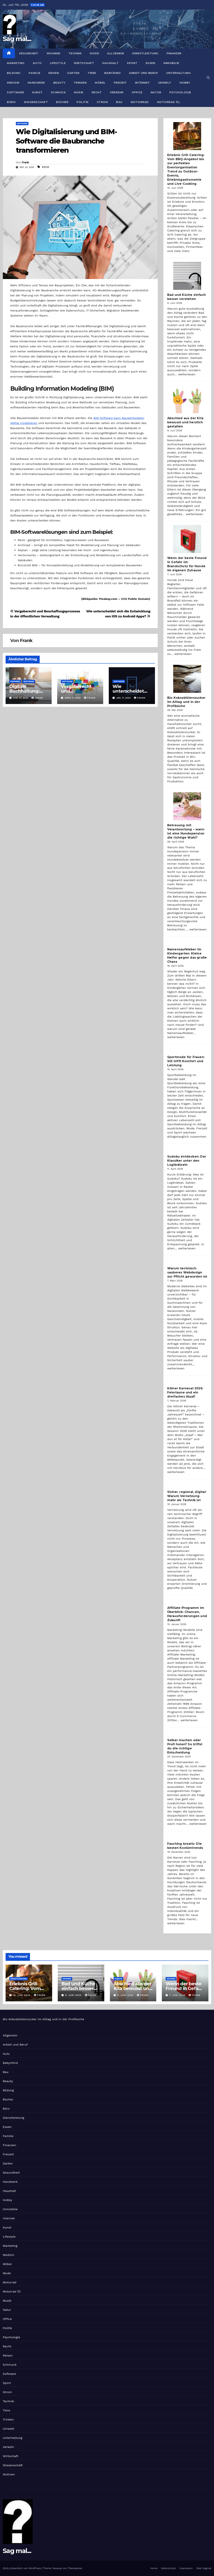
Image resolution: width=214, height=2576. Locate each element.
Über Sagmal (203, 2568)
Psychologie (180, 92)
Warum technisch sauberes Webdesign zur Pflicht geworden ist (187, 1272)
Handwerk (36, 82)
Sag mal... (17, 39)
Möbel (100, 82)
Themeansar (75, 2568)
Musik (78, 92)
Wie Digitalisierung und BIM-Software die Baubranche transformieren (66, 141)
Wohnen (53, 53)
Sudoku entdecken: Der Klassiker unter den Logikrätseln (186, 1160)
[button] (208, 78)
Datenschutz (168, 2568)
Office (137, 92)
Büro (11, 102)
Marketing (16, 63)
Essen (150, 63)
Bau (119, 102)
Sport (132, 63)
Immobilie (171, 63)
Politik (83, 102)
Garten (73, 73)
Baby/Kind (112, 73)
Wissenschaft (36, 102)
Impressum (186, 2568)
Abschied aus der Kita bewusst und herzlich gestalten (185, 422)
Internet (142, 82)
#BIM (45, 167)
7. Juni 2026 (177, 1995)
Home (153, 2568)
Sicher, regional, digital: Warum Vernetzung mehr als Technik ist (186, 1496)
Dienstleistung (145, 53)
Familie (34, 73)
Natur (156, 92)
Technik (75, 53)
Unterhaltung (178, 73)
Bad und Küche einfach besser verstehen (78, 1988)
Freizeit (120, 82)
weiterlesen (186, 374)
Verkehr (116, 92)
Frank (25, 162)
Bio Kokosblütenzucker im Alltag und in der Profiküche (186, 702)
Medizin (13, 82)
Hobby (185, 82)
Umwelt (164, 82)
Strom (102, 102)
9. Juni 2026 (73, 1995)
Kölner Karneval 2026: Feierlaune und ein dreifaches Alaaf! (185, 1392)
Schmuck (58, 92)
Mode (94, 53)
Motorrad (140, 102)
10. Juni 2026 (22, 1995)
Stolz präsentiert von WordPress (22, 2568)
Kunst (37, 92)
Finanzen (174, 53)
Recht (97, 92)
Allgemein (115, 53)
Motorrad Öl (168, 102)
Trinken (80, 82)
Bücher (62, 102)
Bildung (13, 73)
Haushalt (110, 63)
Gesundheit (28, 53)
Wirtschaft (84, 63)
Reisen (53, 73)
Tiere (92, 73)
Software (15, 92)
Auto (37, 63)
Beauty (59, 82)
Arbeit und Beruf (143, 73)
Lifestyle (58, 63)
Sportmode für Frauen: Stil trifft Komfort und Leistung (186, 1061)
